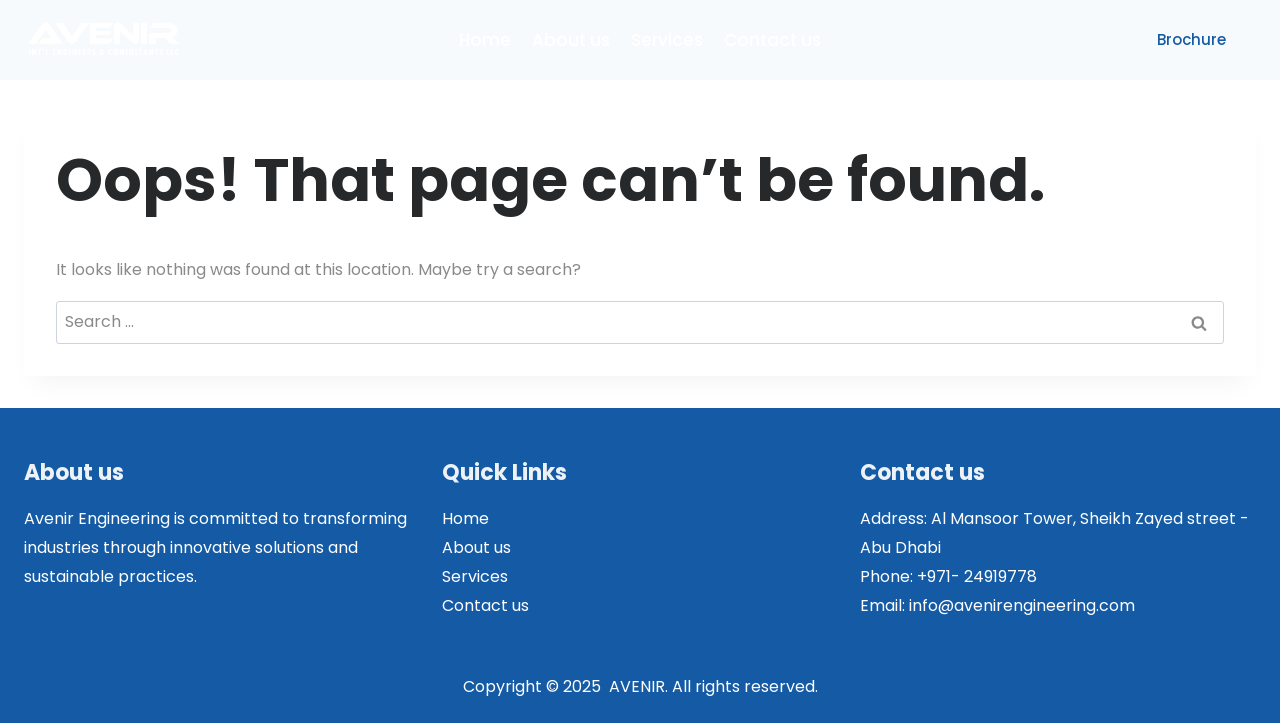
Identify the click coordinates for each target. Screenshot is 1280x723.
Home (485, 40)
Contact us (772, 40)
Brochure (1191, 39)
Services (667, 40)
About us (571, 40)
